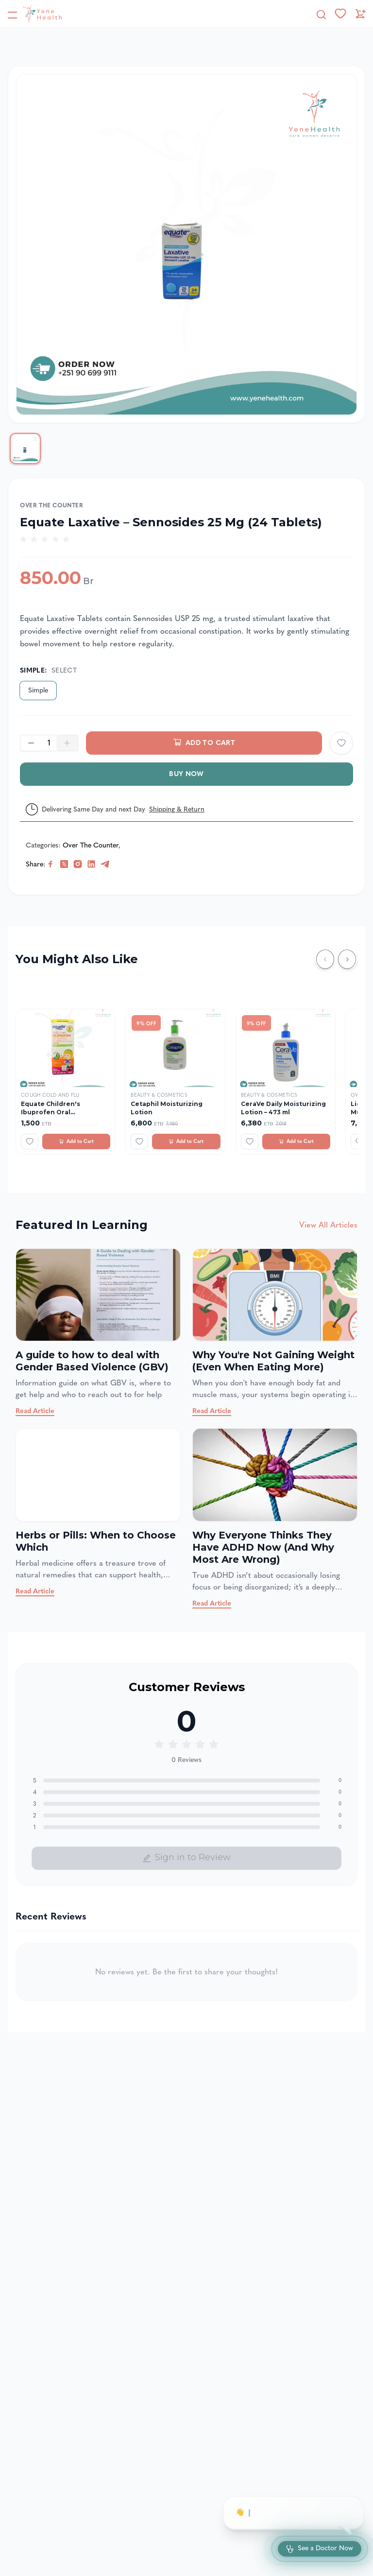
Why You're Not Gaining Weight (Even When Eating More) (273, 1361)
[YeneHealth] (34, 14)
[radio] (23, 539)
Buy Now (186, 774)
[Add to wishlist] (341, 743)
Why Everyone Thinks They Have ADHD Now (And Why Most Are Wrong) (263, 1547)
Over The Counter (52, 505)
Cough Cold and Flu (50, 1095)
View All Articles (328, 1224)
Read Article (35, 1411)
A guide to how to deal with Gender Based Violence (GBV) (92, 1361)
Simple (38, 690)
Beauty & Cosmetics (159, 1095)
